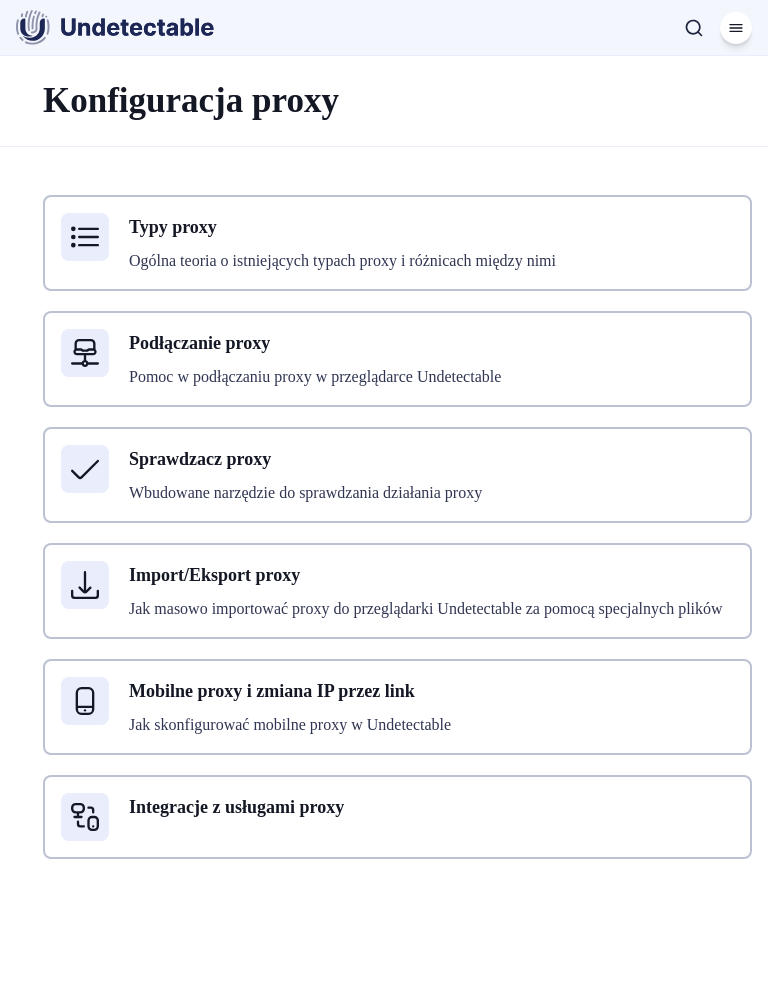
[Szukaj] (694, 28)
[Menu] (736, 28)
